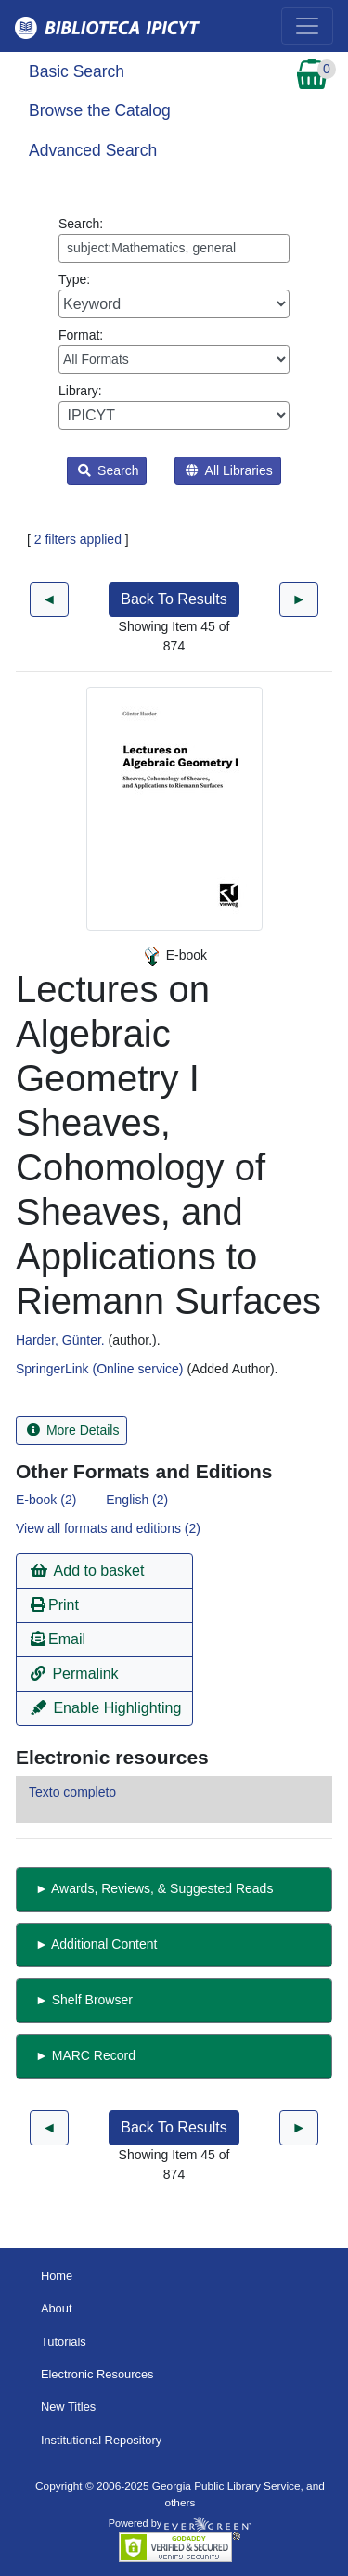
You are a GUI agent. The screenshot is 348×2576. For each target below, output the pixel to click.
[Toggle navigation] (307, 26)
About (56, 2308)
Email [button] (58, 1639)
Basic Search (76, 71)
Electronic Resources (97, 2374)
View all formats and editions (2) (108, 1528)
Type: (174, 295)
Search (108, 470)
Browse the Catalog (100, 110)
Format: (174, 351)
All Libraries (229, 470)
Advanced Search (93, 150)
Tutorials (63, 2342)
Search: (174, 239)
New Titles (68, 2407)
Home (56, 2276)
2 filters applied (78, 539)
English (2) (137, 1499)
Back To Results (173, 599)
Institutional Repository (101, 2440)
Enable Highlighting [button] (106, 1708)
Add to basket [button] (87, 1570)
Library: (174, 406)
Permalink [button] (75, 1673)
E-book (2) (46, 1499)
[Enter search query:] (174, 248)
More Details (73, 1430)
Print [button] (55, 1605)
